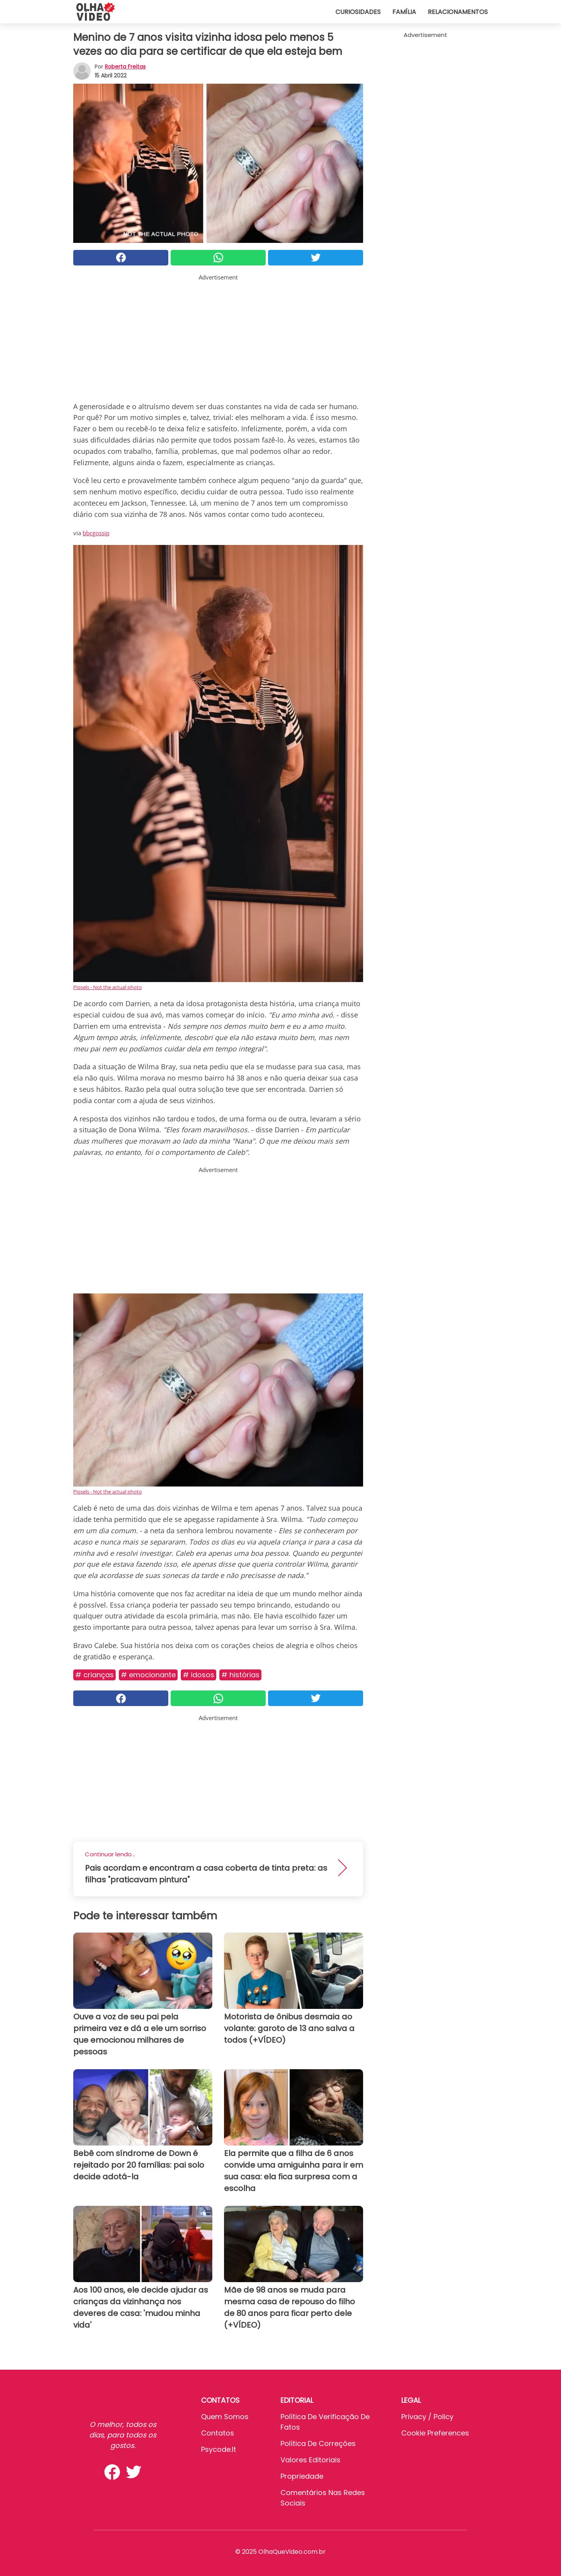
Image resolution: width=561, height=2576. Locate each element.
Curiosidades (358, 11)
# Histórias (240, 1675)
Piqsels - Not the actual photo (107, 987)
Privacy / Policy (427, 2416)
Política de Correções (318, 2443)
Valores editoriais (310, 2460)
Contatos (217, 2433)
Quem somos (225, 2416)
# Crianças (94, 1675)
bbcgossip (96, 533)
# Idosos (198, 1675)
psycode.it (218, 2449)
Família (404, 11)
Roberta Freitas (125, 66)
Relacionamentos (458, 11)
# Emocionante (148, 1675)
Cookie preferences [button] (435, 2433)
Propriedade (301, 2476)
